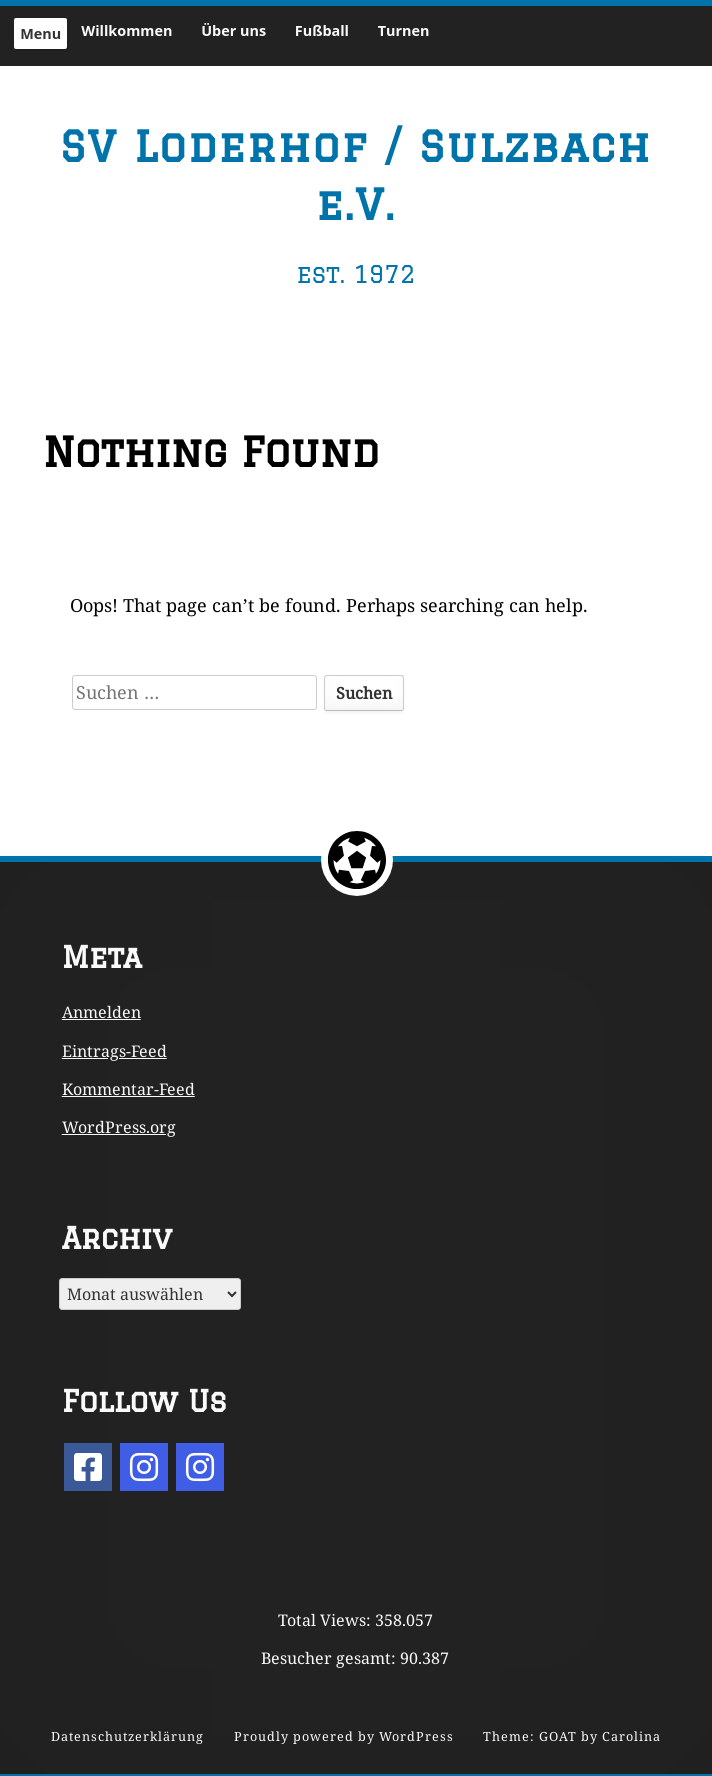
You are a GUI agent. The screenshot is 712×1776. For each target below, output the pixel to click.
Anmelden (101, 1012)
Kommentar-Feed (128, 1089)
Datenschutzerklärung (127, 1736)
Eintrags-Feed (114, 1051)
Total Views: (326, 1620)
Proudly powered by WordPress (344, 1736)
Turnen (404, 30)
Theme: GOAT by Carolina (572, 1736)
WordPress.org (119, 1127)
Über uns (233, 30)
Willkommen (126, 30)
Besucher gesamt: (330, 1658)
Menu (40, 33)
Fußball (322, 30)
